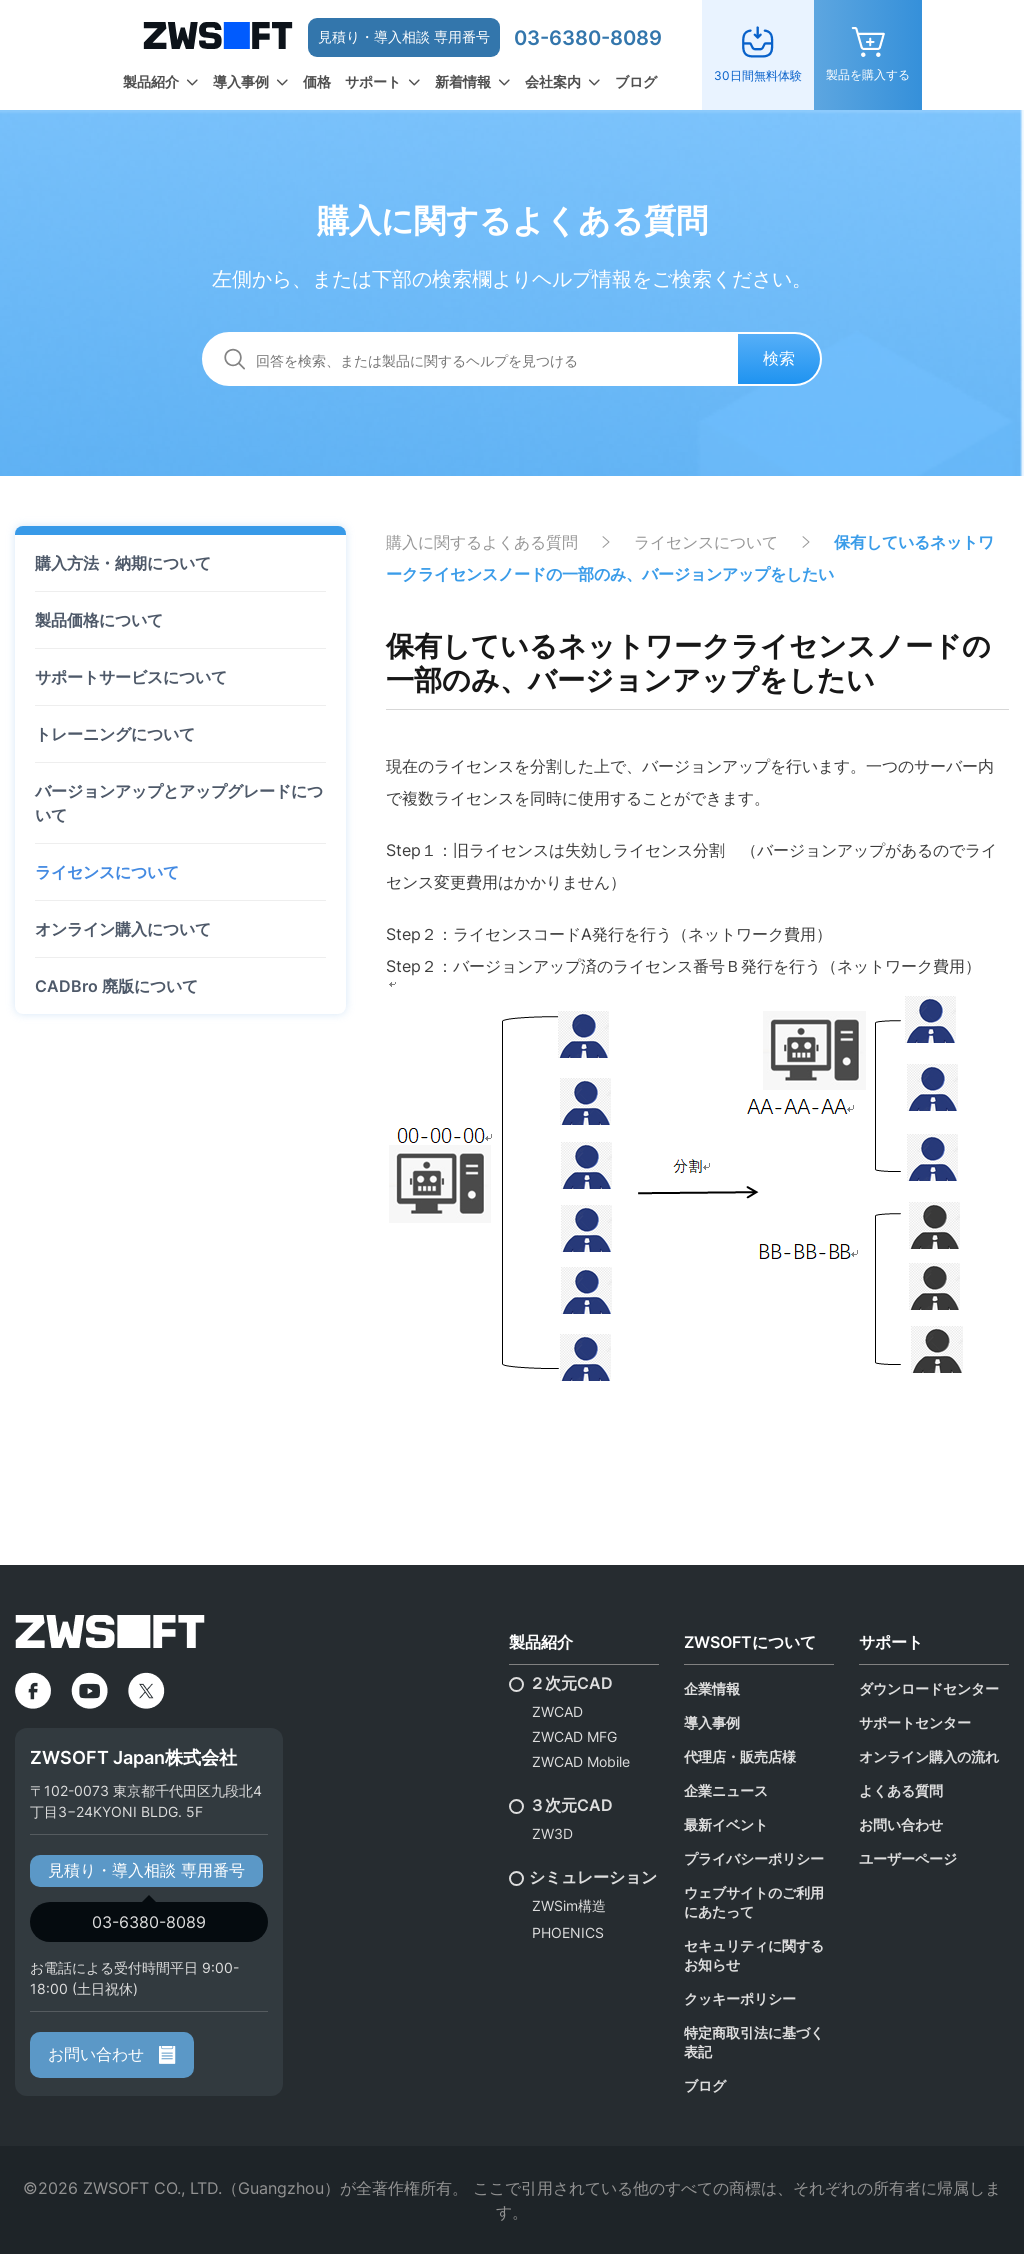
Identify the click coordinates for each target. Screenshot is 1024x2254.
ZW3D (552, 1833)
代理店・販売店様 (740, 1756)
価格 (317, 81)
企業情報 (712, 1688)
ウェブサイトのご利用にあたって (754, 1902)
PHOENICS (568, 1932)
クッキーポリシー (740, 1998)
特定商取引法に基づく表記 (754, 2042)
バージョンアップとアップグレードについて (179, 803)
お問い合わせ (112, 2054)
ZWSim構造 (569, 1905)
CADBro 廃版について (116, 986)
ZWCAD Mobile (581, 1761)
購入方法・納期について (123, 563)
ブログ (636, 81)
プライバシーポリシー (754, 1858)
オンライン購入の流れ (929, 1756)
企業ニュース (726, 1790)
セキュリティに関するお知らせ (754, 1955)
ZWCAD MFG (574, 1736)
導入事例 (241, 81)
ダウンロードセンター (929, 1688)
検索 (779, 358)
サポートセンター (915, 1722)
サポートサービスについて (131, 677)
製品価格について (99, 620)
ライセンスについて (107, 872)
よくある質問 (901, 1790)
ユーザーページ (908, 1858)
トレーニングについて (115, 734)
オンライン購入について (123, 929)
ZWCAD (557, 1711)
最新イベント (726, 1824)
